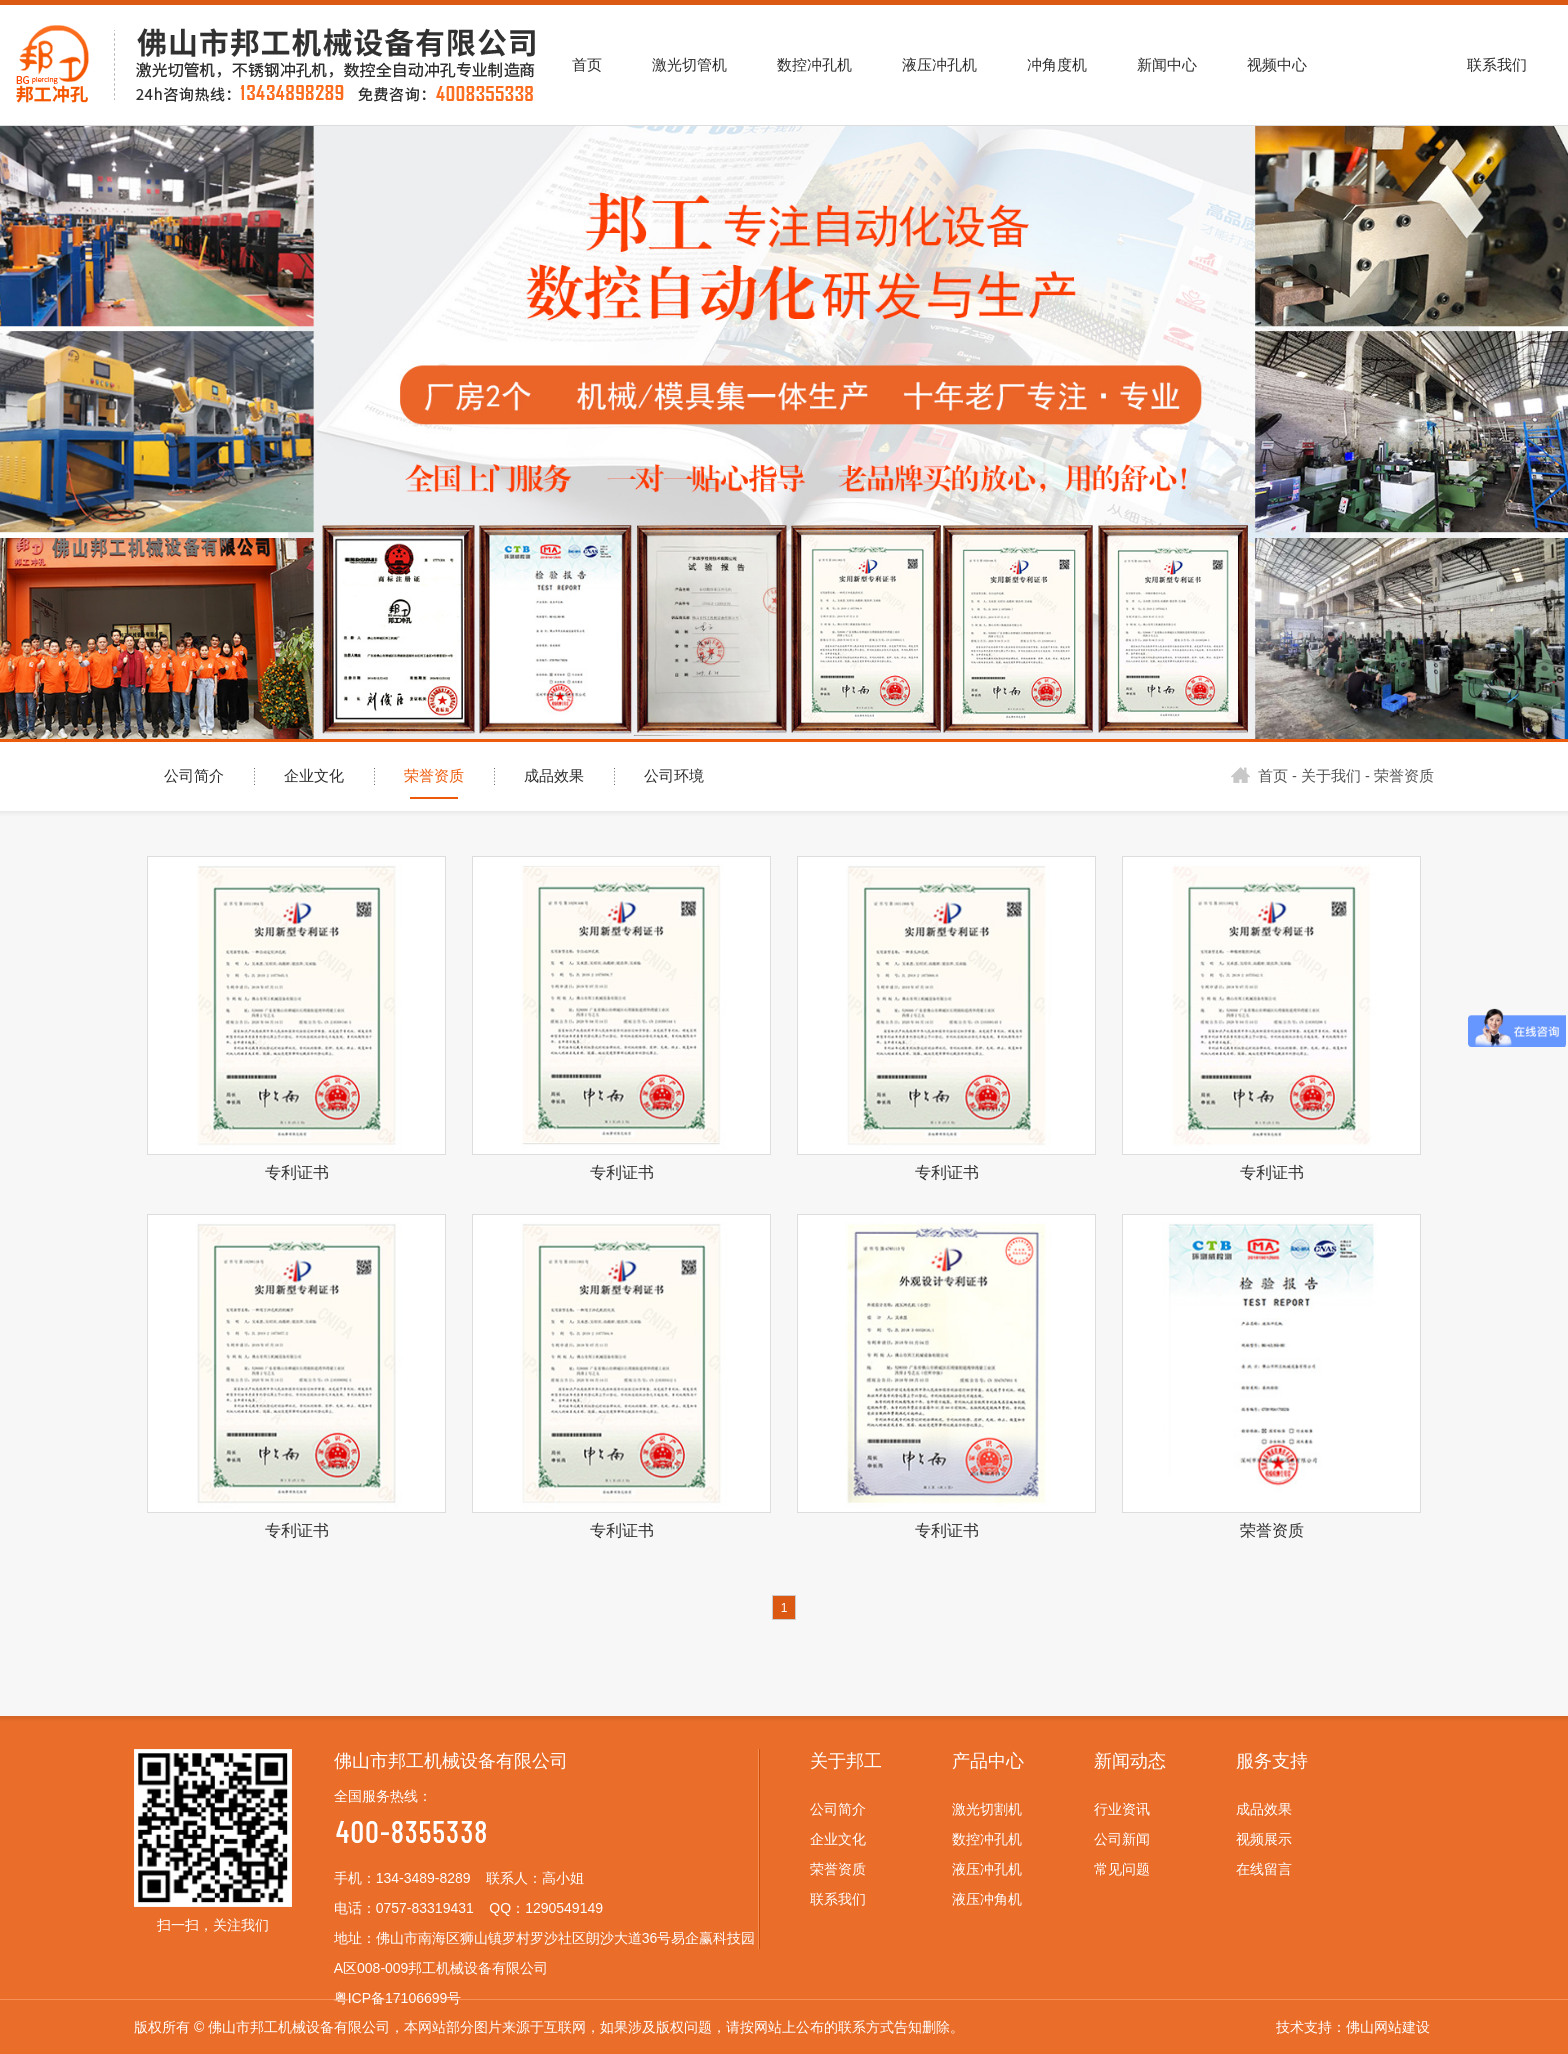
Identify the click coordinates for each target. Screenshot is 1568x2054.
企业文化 (314, 776)
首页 (1259, 776)
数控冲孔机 (987, 1839)
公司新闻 (1122, 1839)
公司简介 (194, 776)
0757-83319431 (425, 1908)
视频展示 (1264, 1839)
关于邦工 (846, 1761)
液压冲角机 (987, 1899)
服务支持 (1272, 1761)
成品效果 (554, 776)
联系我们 (838, 1899)
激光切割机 (987, 1809)
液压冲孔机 (987, 1869)
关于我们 (1331, 776)
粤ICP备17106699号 (398, 1998)
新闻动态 (1130, 1761)
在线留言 (1264, 1869)
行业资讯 (1122, 1809)
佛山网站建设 (1388, 2027)
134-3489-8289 (423, 1878)
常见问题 (1122, 1869)
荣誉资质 (434, 776)
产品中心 (988, 1761)
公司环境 (674, 776)
